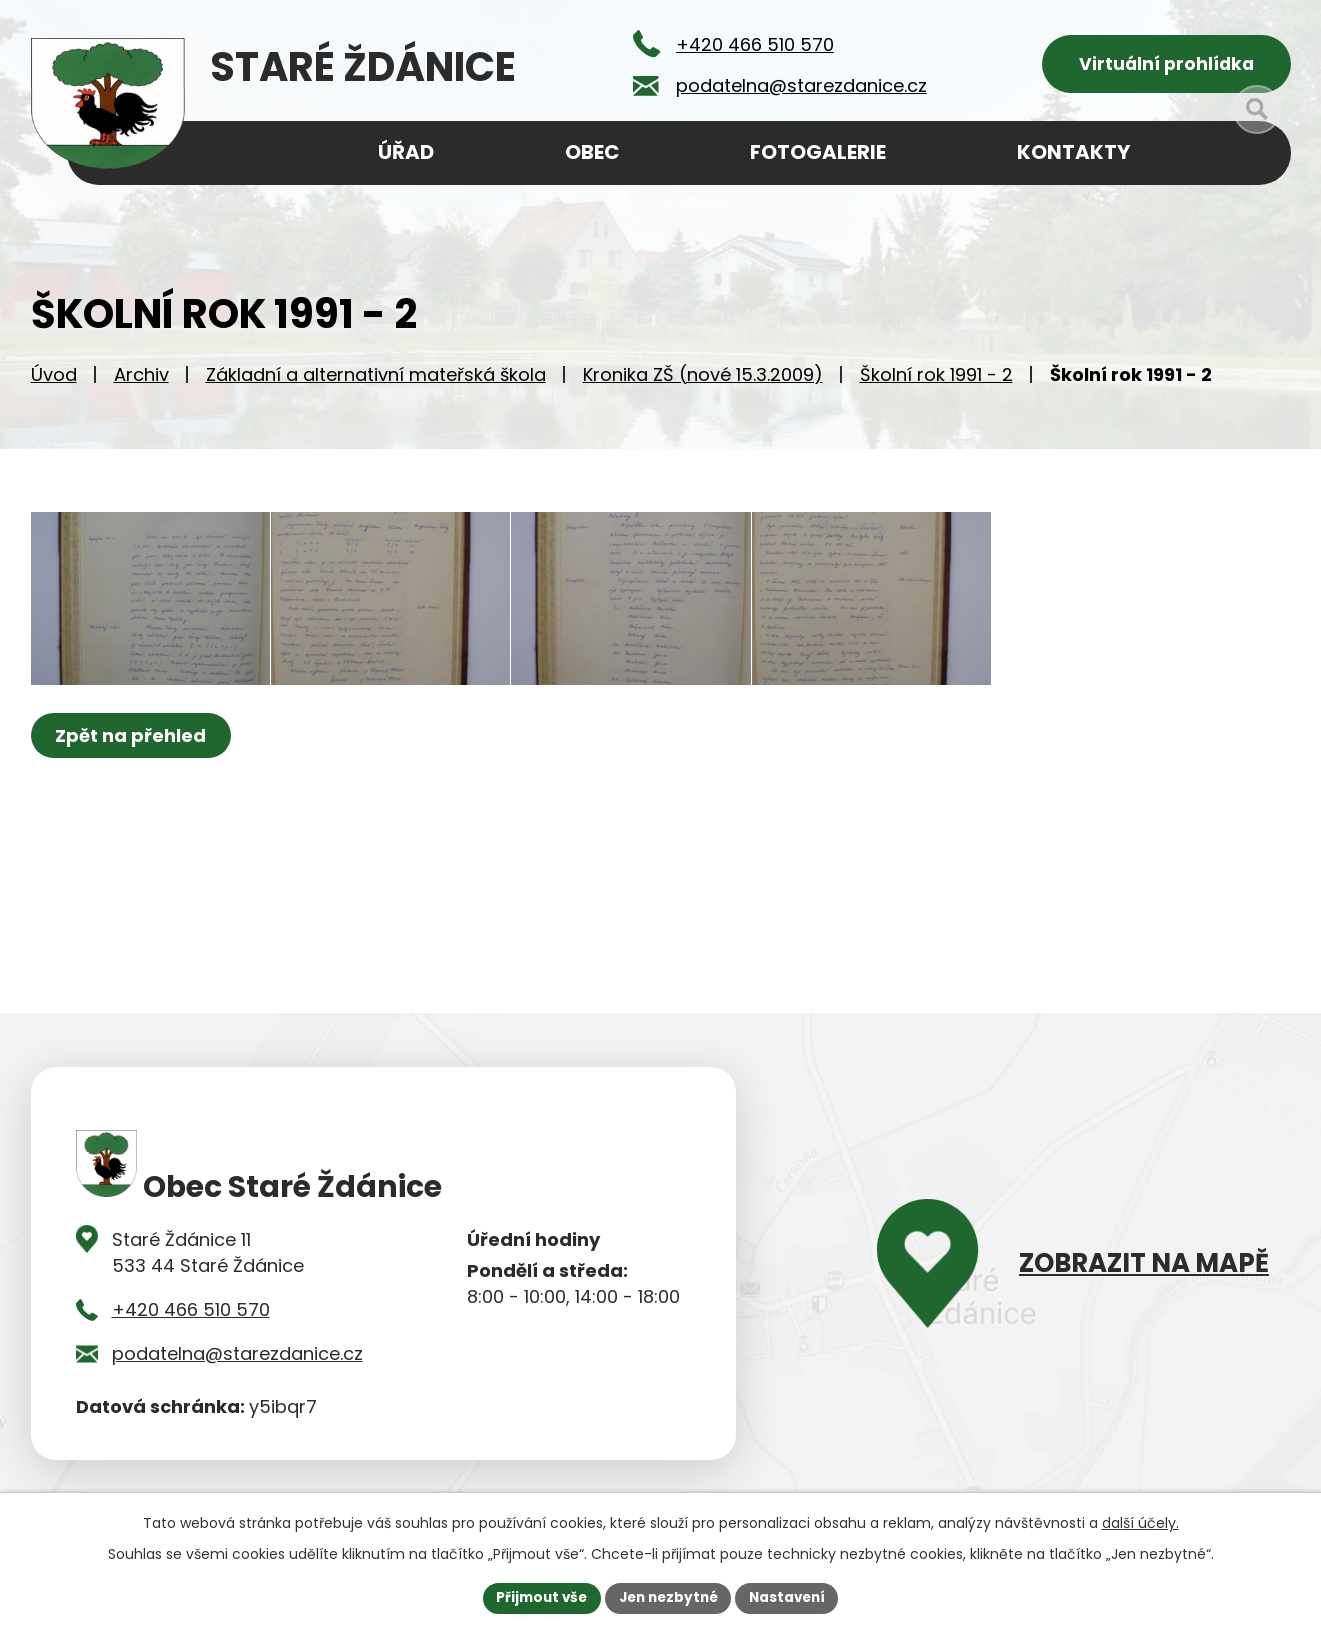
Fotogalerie (818, 152)
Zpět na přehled (133, 768)
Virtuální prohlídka (1166, 65)
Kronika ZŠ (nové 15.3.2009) (703, 380)
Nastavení (793, 1597)
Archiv (141, 380)
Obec (592, 152)
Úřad (406, 152)
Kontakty (1073, 152)
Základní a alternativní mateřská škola (376, 380)
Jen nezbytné (668, 1597)
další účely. (1140, 1522)
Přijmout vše (536, 1597)
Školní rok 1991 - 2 (936, 380)
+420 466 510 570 (191, 1315)
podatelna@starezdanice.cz (237, 1359)
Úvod (54, 380)
